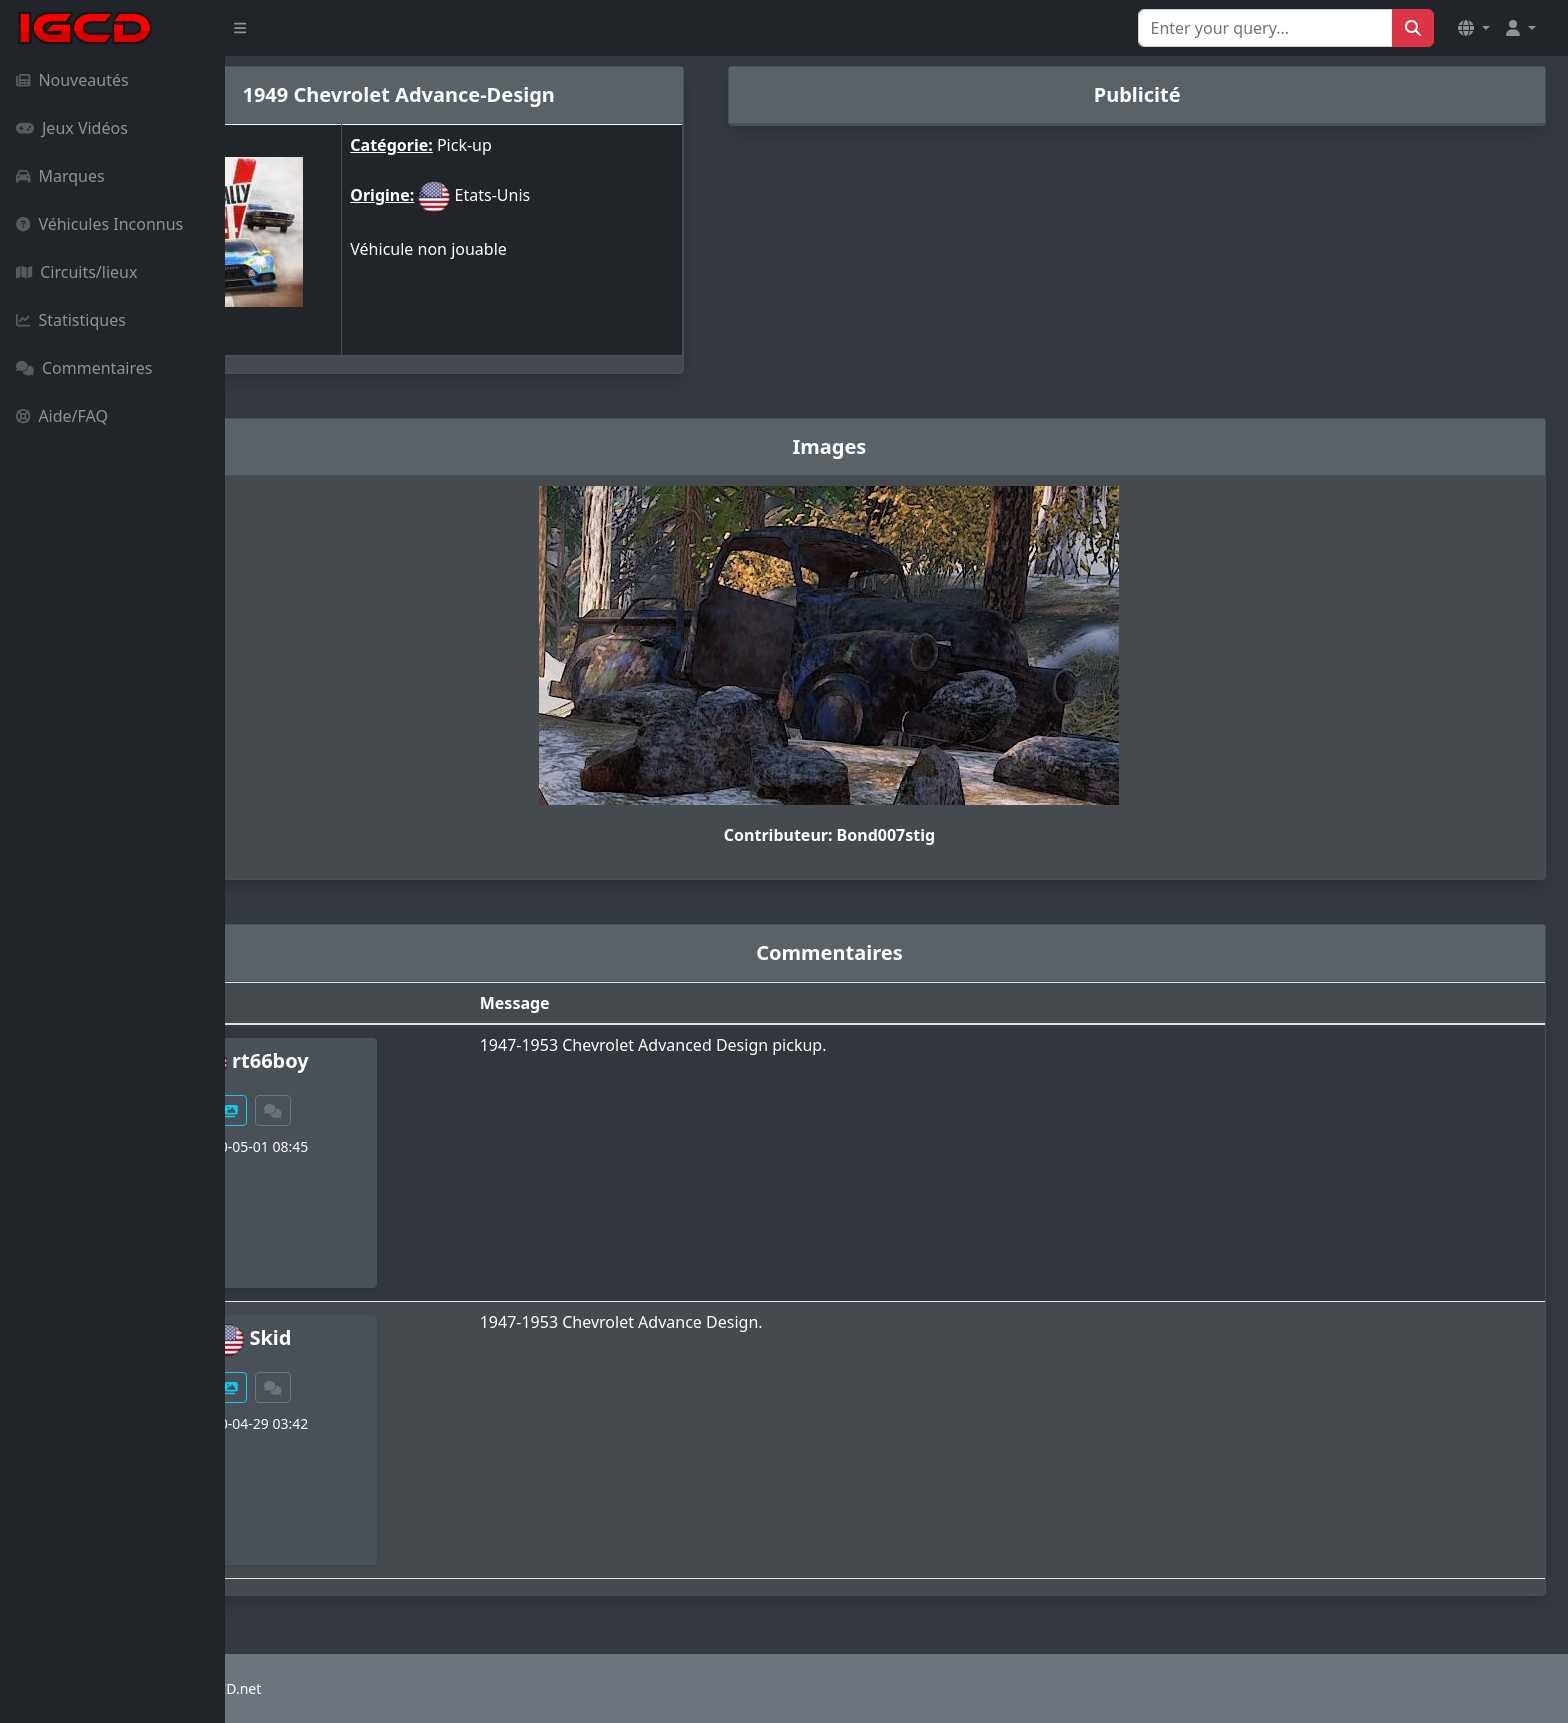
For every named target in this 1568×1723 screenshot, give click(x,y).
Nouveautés (72, 80)
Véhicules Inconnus (99, 224)
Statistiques (71, 320)
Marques (60, 176)
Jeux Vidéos (72, 128)
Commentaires (84, 368)
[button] (1474, 28)
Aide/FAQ (62, 416)
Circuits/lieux (76, 272)
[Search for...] (1265, 28)
